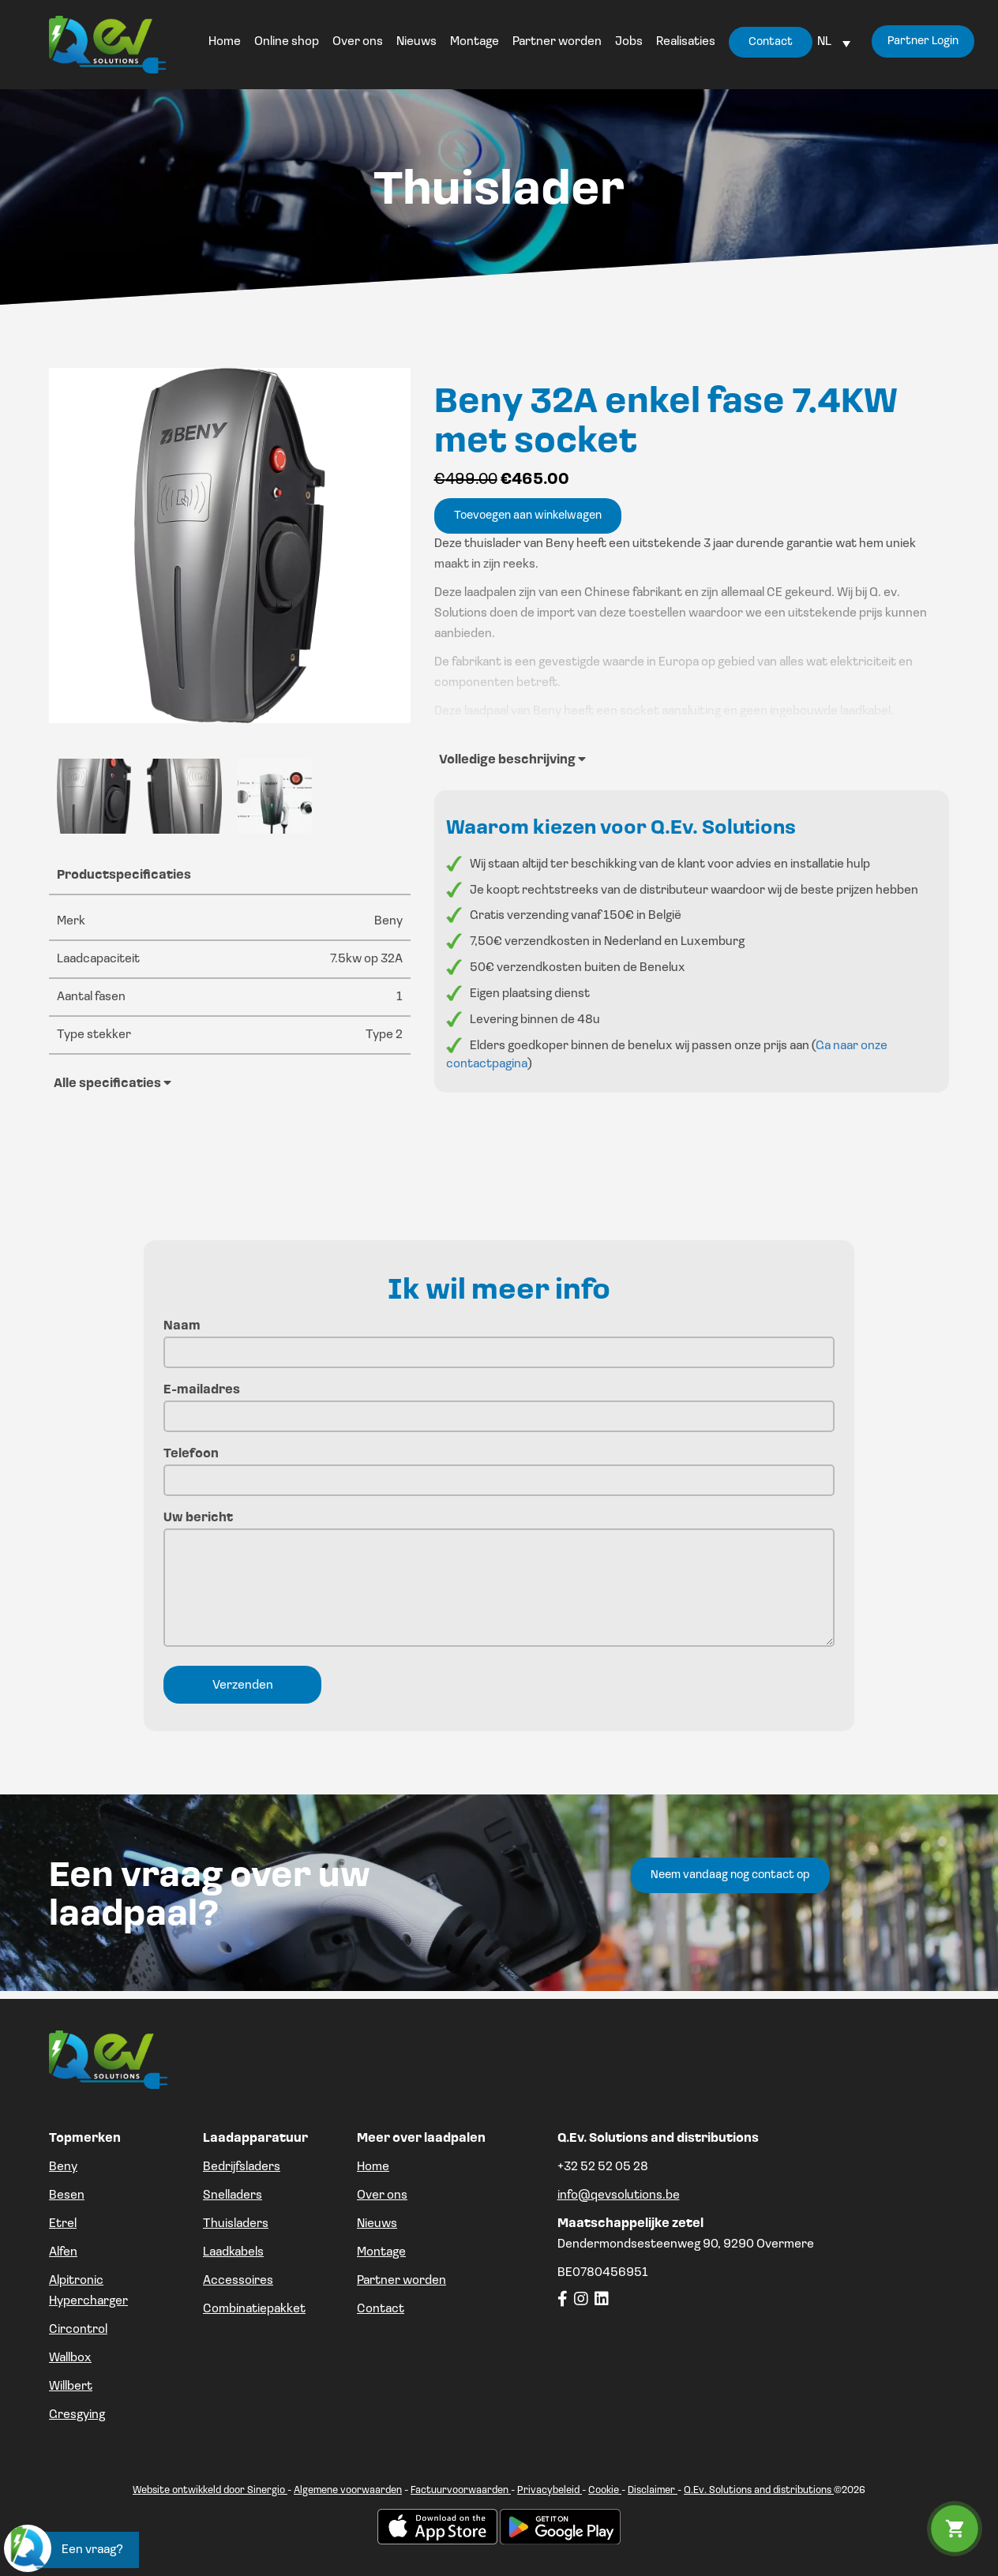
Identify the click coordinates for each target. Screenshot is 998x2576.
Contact (380, 2309)
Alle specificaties (112, 1083)
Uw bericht (499, 1581)
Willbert (70, 2386)
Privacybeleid (549, 2490)
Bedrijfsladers (241, 2167)
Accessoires (238, 2280)
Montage (381, 2252)
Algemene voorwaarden (348, 2490)
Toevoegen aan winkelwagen (528, 516)
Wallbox (70, 2358)
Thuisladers (235, 2224)
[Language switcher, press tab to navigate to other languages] (831, 42)
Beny (63, 2167)
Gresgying (77, 2415)
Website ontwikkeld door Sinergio (210, 2490)
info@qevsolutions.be (618, 2195)
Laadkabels (233, 2252)
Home (373, 2167)
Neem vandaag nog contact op (730, 1875)
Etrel (63, 2224)
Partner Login (919, 44)
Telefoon (499, 1467)
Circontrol (78, 2329)
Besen (66, 2195)
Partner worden (401, 2280)
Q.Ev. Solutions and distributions (759, 2490)
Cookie (604, 2490)
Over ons (382, 2195)
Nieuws (377, 2224)
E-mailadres (499, 1403)
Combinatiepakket (254, 2309)
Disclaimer (652, 2490)
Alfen (63, 2252)
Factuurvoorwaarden (461, 2490)
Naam (499, 1339)
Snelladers (232, 2195)
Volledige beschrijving (512, 759)
